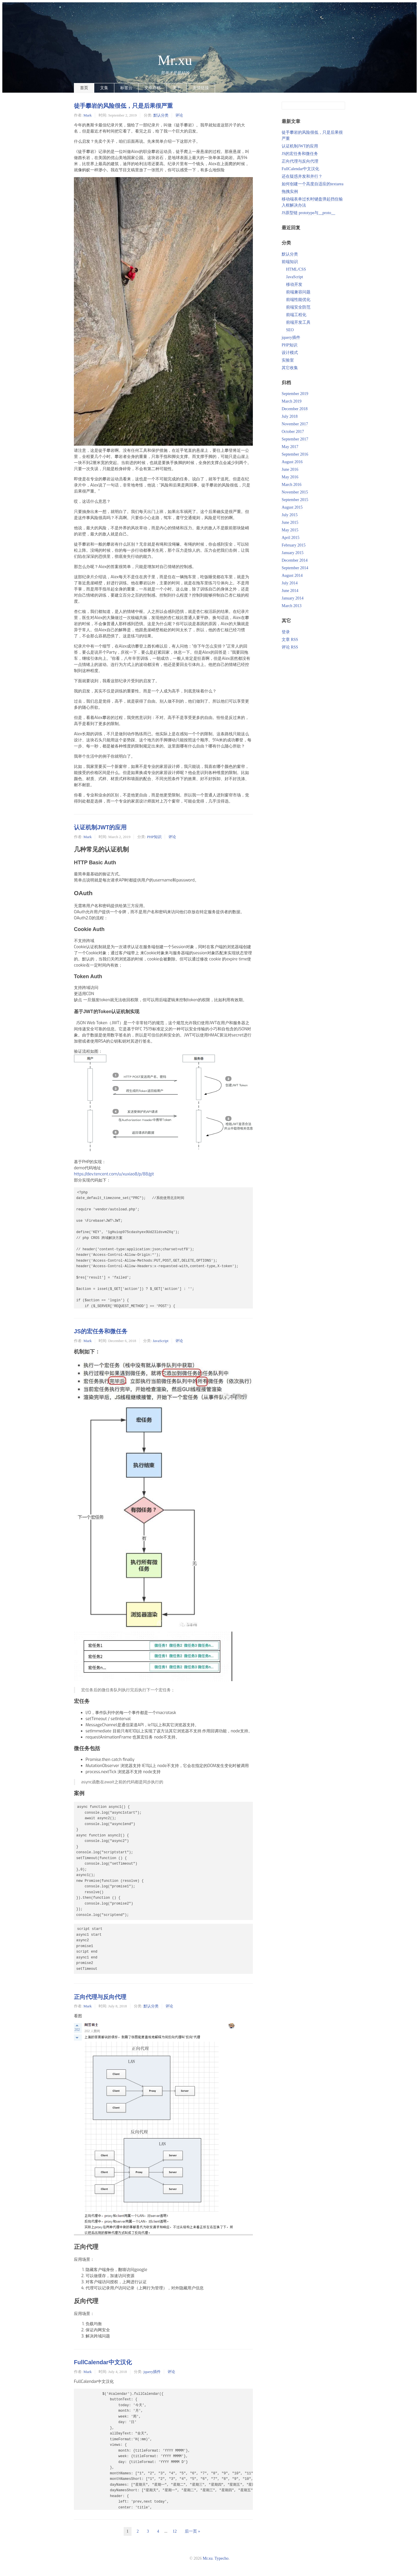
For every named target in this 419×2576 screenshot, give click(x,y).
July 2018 (290, 416)
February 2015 (294, 545)
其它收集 (290, 368)
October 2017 (293, 431)
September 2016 (295, 454)
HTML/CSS (296, 269)
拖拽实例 (290, 191)
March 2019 (291, 401)
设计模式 (290, 352)
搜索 (340, 105)
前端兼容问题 (298, 292)
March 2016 (291, 484)
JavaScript (160, 1341)
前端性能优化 (298, 299)
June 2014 (290, 590)
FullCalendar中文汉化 (103, 2362)
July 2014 (290, 583)
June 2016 (290, 469)
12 (175, 2531)
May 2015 (290, 530)
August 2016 (292, 462)
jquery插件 (152, 2371)
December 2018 (295, 409)
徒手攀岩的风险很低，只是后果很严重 (123, 106)
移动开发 (294, 284)
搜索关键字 (281, 101)
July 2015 (290, 515)
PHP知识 (154, 837)
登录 (286, 632)
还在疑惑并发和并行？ (302, 176)
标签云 (126, 88)
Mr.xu (175, 60)
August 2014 (292, 575)
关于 (177, 88)
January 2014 (292, 598)
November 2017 (295, 424)
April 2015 (290, 537)
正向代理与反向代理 (100, 1997)
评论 (179, 115)
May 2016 (290, 477)
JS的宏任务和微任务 (100, 1331)
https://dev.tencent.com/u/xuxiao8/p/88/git (114, 1174)
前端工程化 (296, 315)
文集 (104, 88)
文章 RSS (290, 639)
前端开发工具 (298, 322)
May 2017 (290, 447)
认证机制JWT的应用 (100, 827)
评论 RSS (290, 647)
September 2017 (295, 439)
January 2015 (292, 553)
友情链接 (201, 88)
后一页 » (192, 2531)
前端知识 (290, 262)
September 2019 (295, 394)
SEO (290, 330)
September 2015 (295, 500)
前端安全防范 (298, 307)
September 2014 (295, 568)
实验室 (288, 360)
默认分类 (160, 115)
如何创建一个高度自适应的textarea (312, 184)
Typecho (221, 2558)
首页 (84, 88)
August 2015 (292, 507)
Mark (88, 115)
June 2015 (290, 522)
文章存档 (152, 88)
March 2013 (291, 606)
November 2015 (295, 492)
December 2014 (295, 560)
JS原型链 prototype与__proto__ (308, 213)
